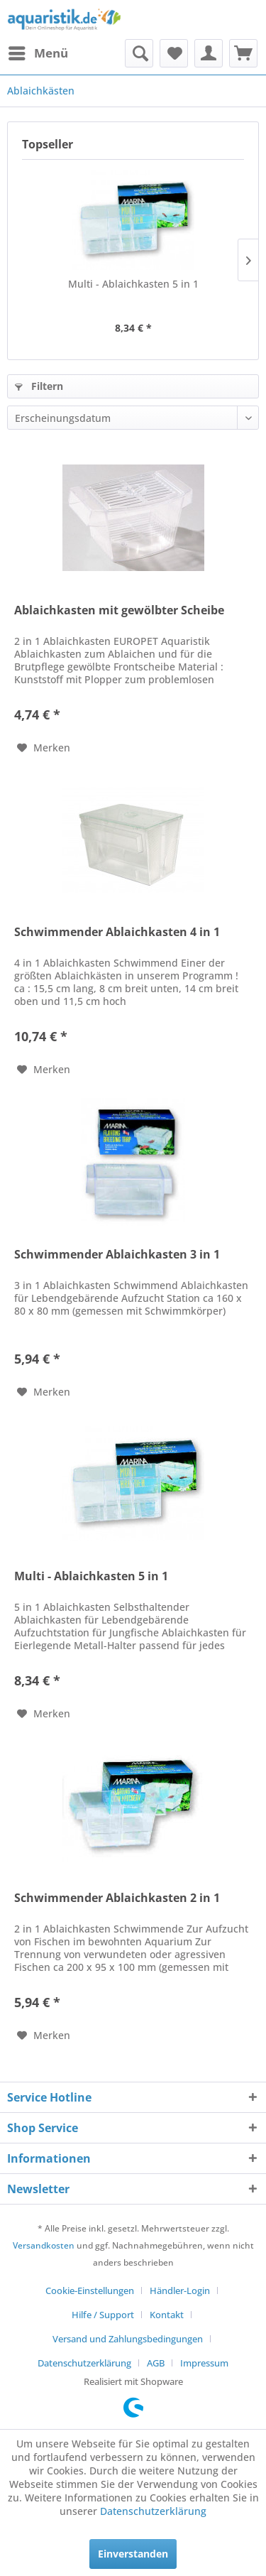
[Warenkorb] (243, 53)
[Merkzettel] (174, 53)
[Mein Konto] (208, 53)
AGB (156, 2363)
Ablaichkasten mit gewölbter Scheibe (119, 610)
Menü (38, 51)
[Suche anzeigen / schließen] (139, 53)
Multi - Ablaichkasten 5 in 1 (133, 283)
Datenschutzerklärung (84, 2363)
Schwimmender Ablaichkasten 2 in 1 (117, 1898)
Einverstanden (133, 2553)
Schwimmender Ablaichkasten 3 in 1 (117, 1254)
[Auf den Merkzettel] (43, 747)
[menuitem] (37, 53)
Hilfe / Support (103, 2314)
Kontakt (167, 2314)
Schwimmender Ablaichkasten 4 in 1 (117, 932)
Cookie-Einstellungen (89, 2290)
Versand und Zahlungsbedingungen (127, 2338)
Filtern (39, 386)
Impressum (204, 2363)
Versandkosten (43, 2245)
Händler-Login (180, 2290)
